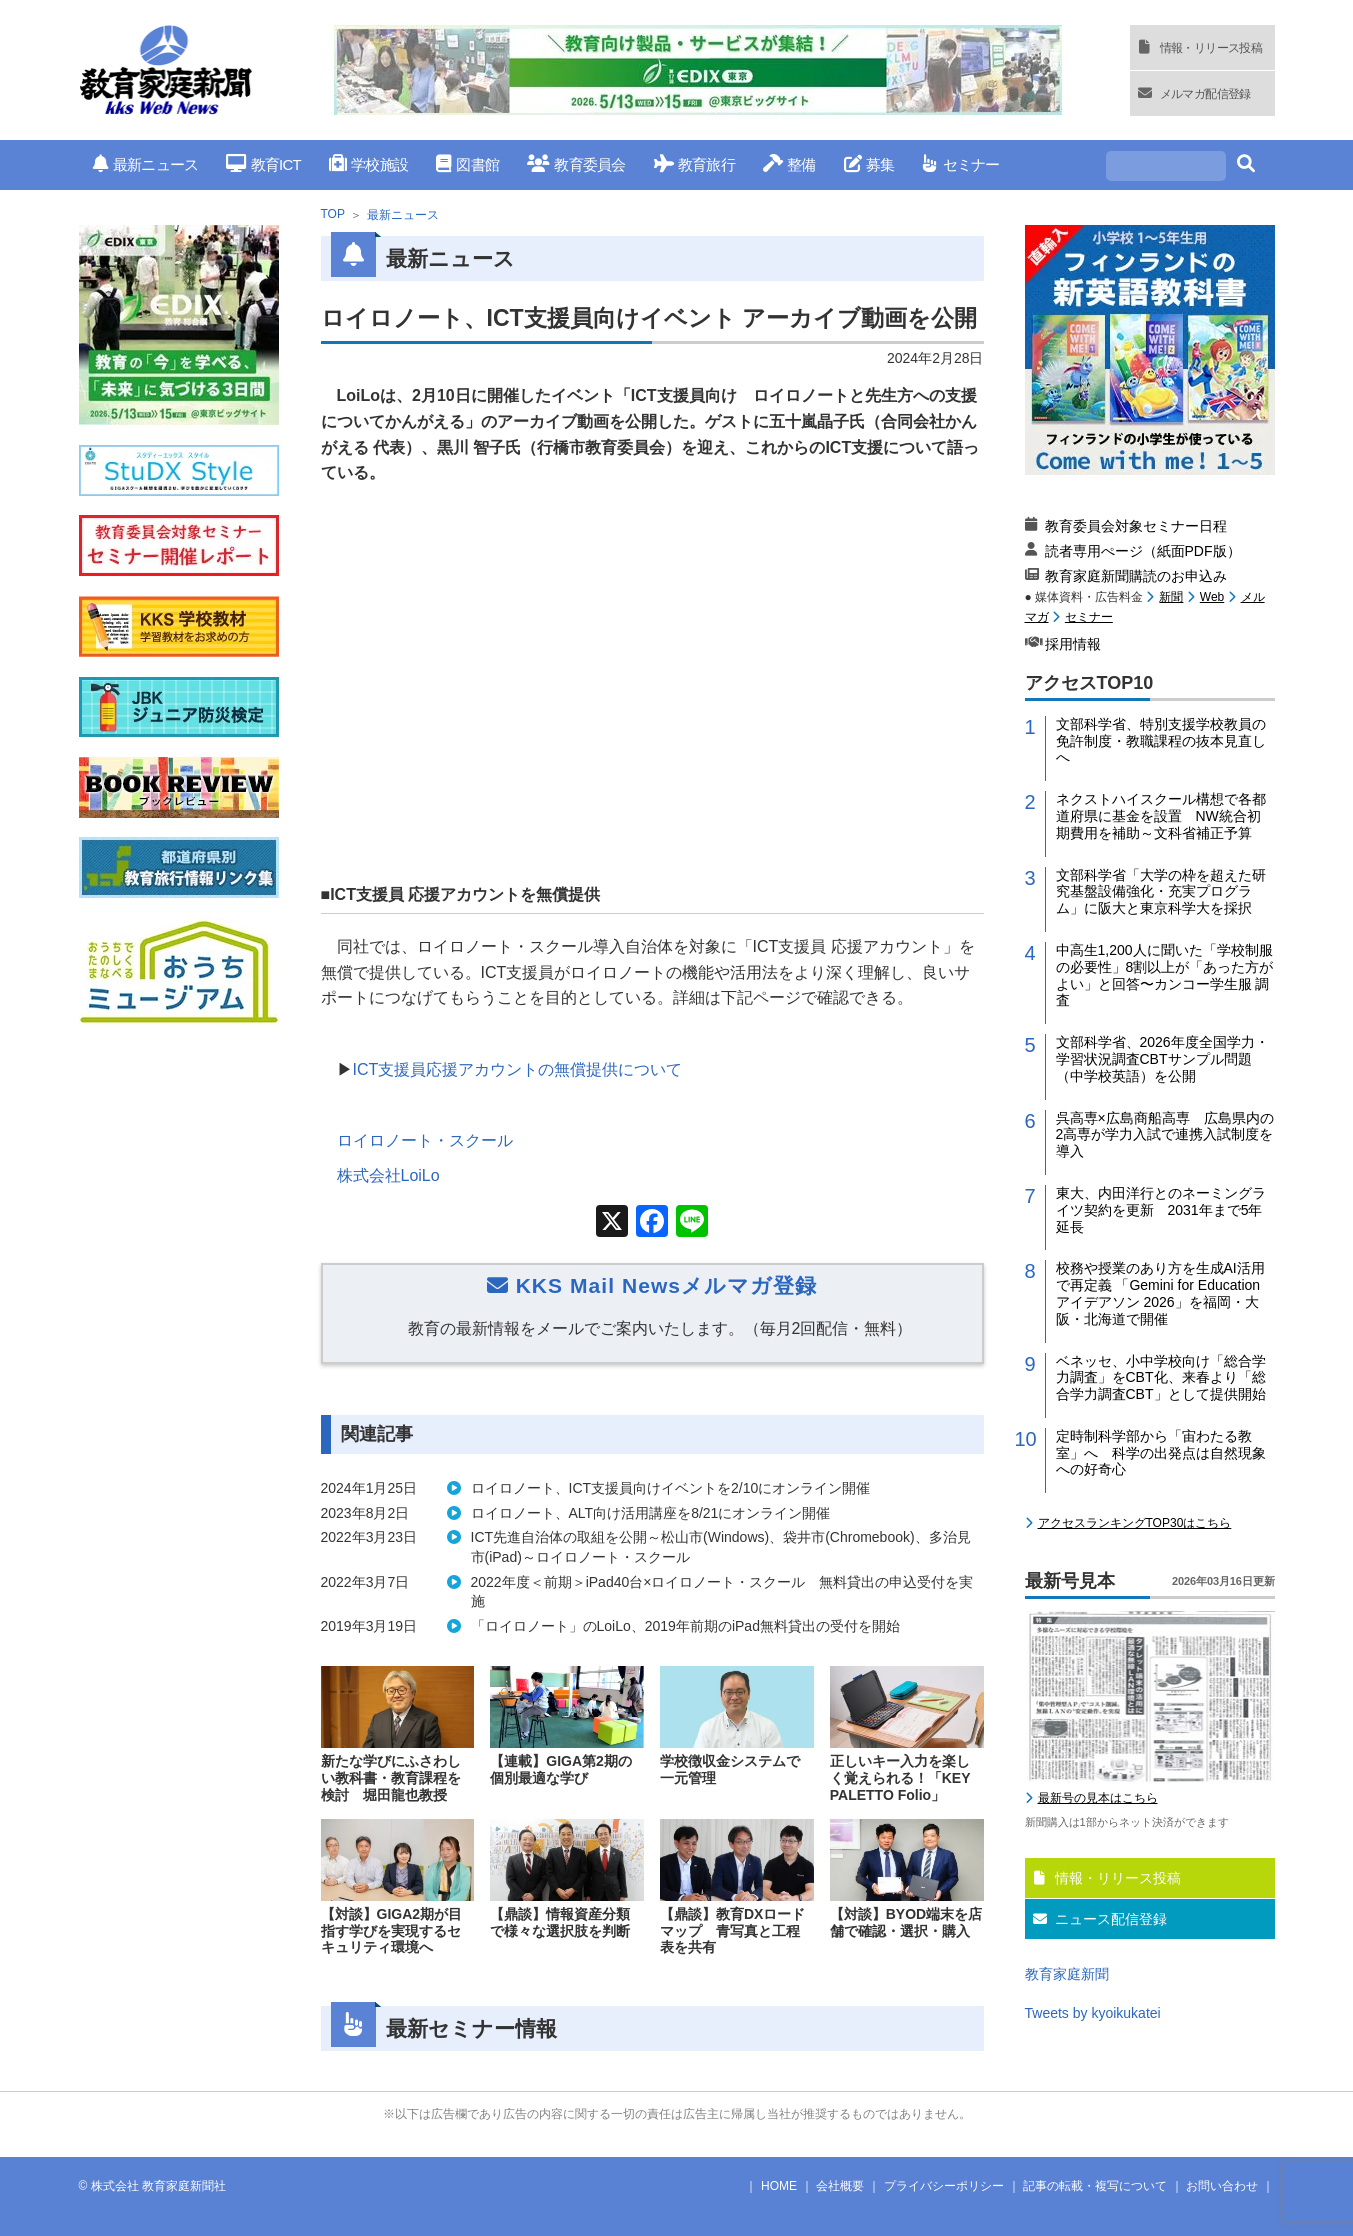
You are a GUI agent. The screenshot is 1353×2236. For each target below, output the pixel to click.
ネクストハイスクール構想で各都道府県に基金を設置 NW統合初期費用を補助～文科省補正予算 (1161, 816)
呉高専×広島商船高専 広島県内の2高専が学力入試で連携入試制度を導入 (1165, 1135)
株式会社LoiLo (388, 1175)
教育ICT (263, 164)
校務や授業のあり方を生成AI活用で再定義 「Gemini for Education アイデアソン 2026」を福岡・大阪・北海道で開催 (1160, 1293)
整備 (789, 164)
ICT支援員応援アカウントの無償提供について (518, 1069)
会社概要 (840, 2186)
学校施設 (368, 164)
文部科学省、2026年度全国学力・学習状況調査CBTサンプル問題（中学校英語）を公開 (1162, 1059)
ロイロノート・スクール (425, 1140)
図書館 (467, 164)
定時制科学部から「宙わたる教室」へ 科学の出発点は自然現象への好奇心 (1161, 1453)
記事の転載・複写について (1095, 2186)
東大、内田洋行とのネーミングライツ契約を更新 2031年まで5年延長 (1161, 1210)
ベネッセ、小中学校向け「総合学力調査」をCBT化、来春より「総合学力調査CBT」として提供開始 (1161, 1378)
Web (1212, 597)
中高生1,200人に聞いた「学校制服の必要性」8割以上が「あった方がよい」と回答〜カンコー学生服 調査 (1165, 975)
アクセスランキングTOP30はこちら (1135, 1523)
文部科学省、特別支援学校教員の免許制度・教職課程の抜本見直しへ (1161, 741)
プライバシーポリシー (944, 2186)
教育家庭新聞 (1067, 1974)
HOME (779, 2186)
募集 (869, 164)
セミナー (960, 164)
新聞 (1171, 597)
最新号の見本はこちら (1098, 1798)
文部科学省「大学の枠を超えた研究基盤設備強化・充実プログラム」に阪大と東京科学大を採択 (1161, 892)
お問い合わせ (1222, 2186)
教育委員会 (576, 164)
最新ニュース (146, 164)
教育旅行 (694, 164)
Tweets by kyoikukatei (1093, 2013)
